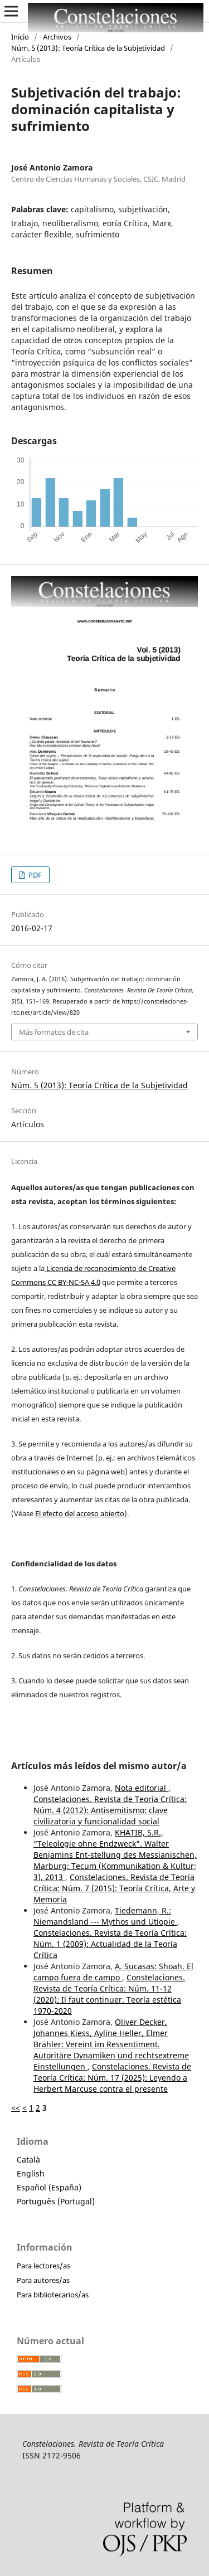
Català (28, 2159)
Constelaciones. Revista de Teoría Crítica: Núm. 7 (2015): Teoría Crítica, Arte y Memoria (114, 1888)
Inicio (20, 37)
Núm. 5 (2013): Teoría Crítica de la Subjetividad (88, 48)
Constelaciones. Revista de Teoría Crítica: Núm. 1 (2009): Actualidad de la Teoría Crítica (110, 1943)
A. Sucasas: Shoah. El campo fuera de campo (113, 1972)
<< (15, 2107)
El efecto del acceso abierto (79, 1513)
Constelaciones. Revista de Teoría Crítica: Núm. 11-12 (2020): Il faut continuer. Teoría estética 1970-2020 (109, 1994)
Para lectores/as (43, 2266)
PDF (34, 875)
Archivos (57, 37)
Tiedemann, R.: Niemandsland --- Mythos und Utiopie (105, 1916)
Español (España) (49, 2187)
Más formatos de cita (54, 1032)
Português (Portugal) (56, 2201)
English (31, 2173)
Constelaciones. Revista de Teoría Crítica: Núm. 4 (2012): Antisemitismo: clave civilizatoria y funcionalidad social (110, 1810)
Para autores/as (43, 2280)
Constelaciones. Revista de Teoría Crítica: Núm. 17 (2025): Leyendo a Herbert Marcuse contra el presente (112, 2077)
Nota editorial (141, 1788)
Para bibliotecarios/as (53, 2295)
